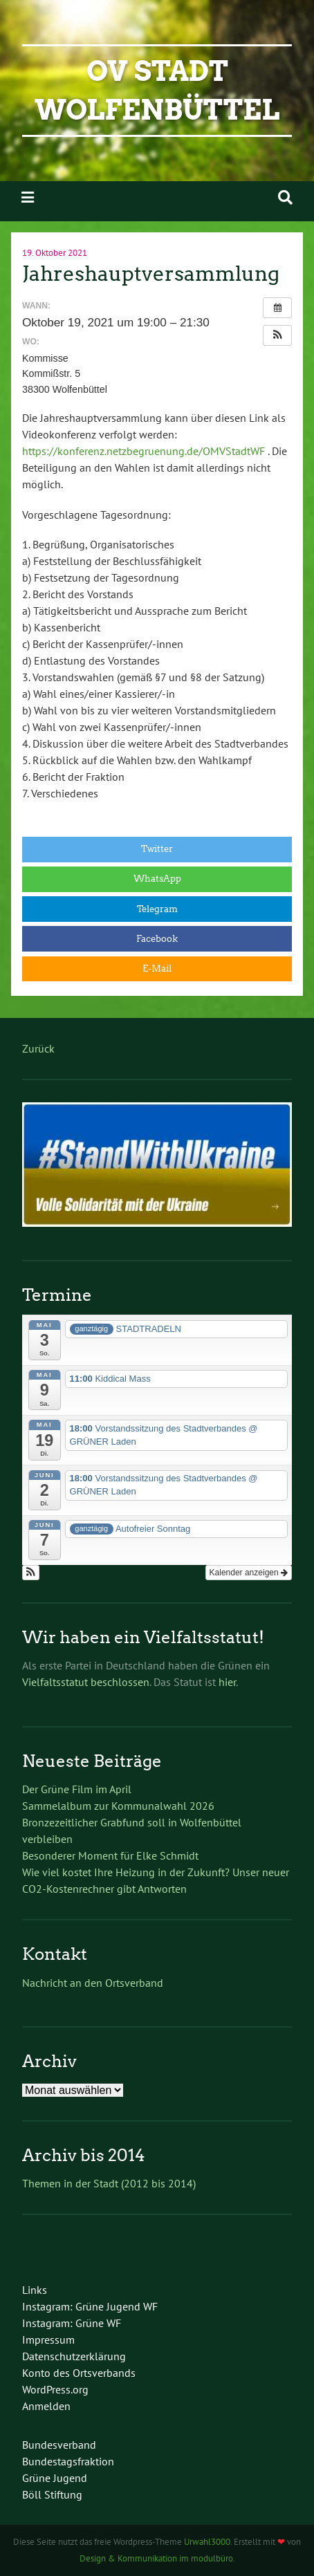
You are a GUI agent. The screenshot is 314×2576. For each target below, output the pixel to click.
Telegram (157, 909)
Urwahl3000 (207, 2542)
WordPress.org (55, 2389)
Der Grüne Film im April (79, 1789)
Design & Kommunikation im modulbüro (156, 2558)
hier (227, 1682)
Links (34, 2290)
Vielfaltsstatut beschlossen (85, 1682)
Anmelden (46, 2406)
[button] (277, 335)
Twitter (157, 849)
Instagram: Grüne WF (71, 2323)
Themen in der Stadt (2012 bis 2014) (109, 2183)
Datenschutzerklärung (74, 2356)
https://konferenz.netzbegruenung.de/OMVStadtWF (143, 451)
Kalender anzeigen (249, 1572)
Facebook (157, 939)
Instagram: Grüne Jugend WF (90, 2306)
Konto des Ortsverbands (79, 2373)
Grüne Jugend (54, 2478)
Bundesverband (59, 2445)
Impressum (48, 2339)
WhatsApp (157, 878)
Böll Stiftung (52, 2494)
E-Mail (157, 968)
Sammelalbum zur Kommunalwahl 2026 (118, 1806)
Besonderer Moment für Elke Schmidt (110, 1855)
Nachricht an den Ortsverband (92, 1983)
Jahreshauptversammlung (150, 273)
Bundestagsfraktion (68, 2461)
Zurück (38, 1048)
